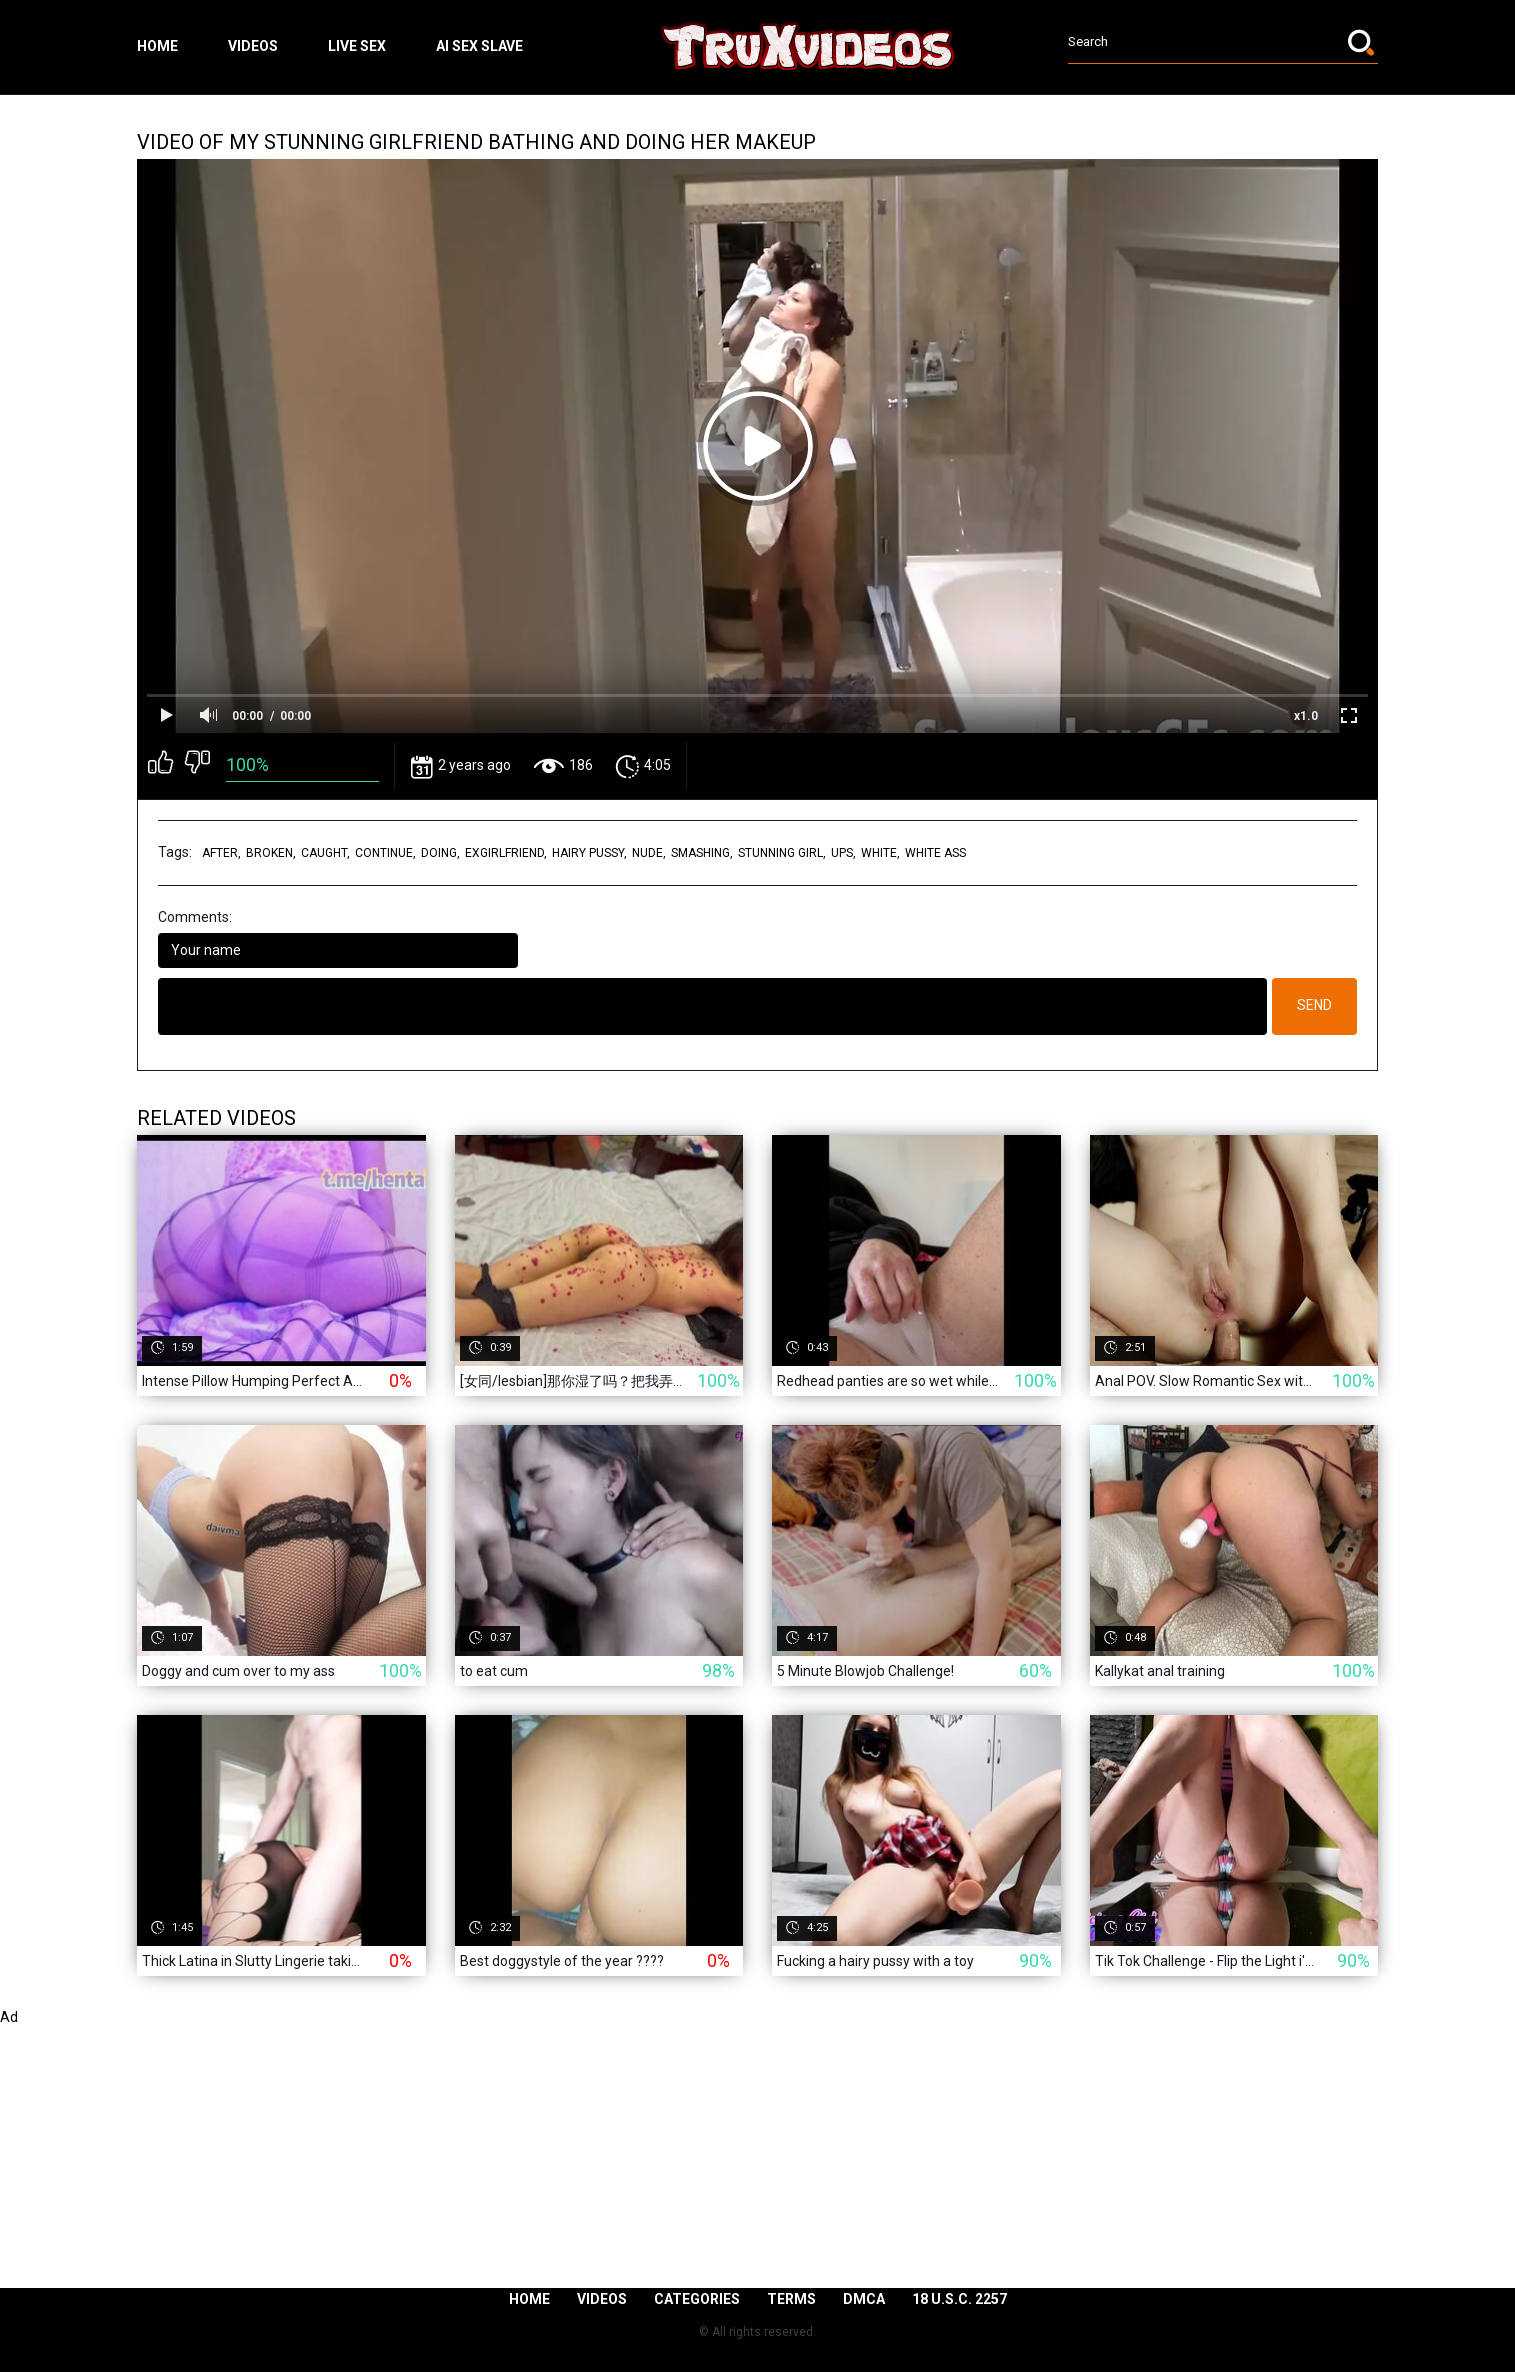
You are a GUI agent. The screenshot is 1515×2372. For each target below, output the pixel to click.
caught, (325, 853)
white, (880, 853)
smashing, (702, 853)
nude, (649, 853)
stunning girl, (782, 853)
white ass (935, 853)
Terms (791, 2299)
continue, (385, 853)
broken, (271, 853)
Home (157, 46)
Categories (697, 2299)
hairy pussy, (589, 853)
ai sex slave (479, 46)
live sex (357, 46)
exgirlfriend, (506, 853)
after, (221, 853)
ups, (843, 853)
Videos (253, 46)
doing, (440, 853)
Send (1314, 1005)
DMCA (864, 2299)
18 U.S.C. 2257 (959, 2299)
